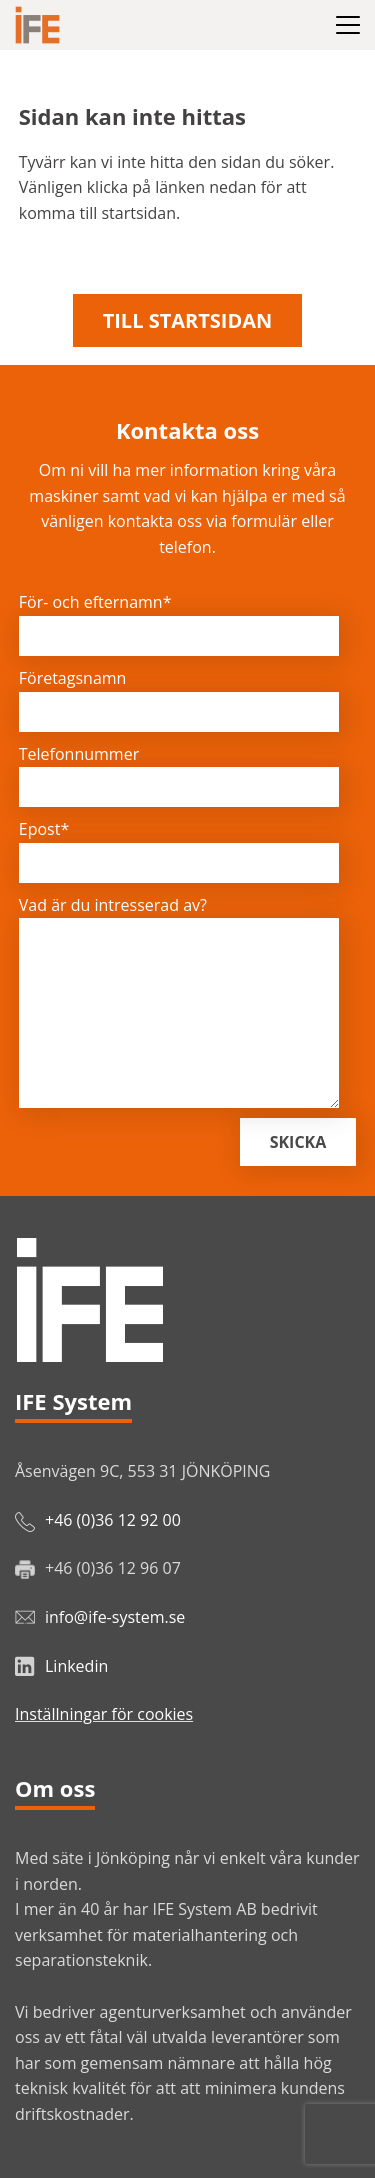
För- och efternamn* (95, 602)
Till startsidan (188, 320)
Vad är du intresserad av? (113, 905)
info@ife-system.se (115, 1617)
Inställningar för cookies (104, 1714)
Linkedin (76, 1666)
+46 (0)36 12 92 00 (113, 1520)
